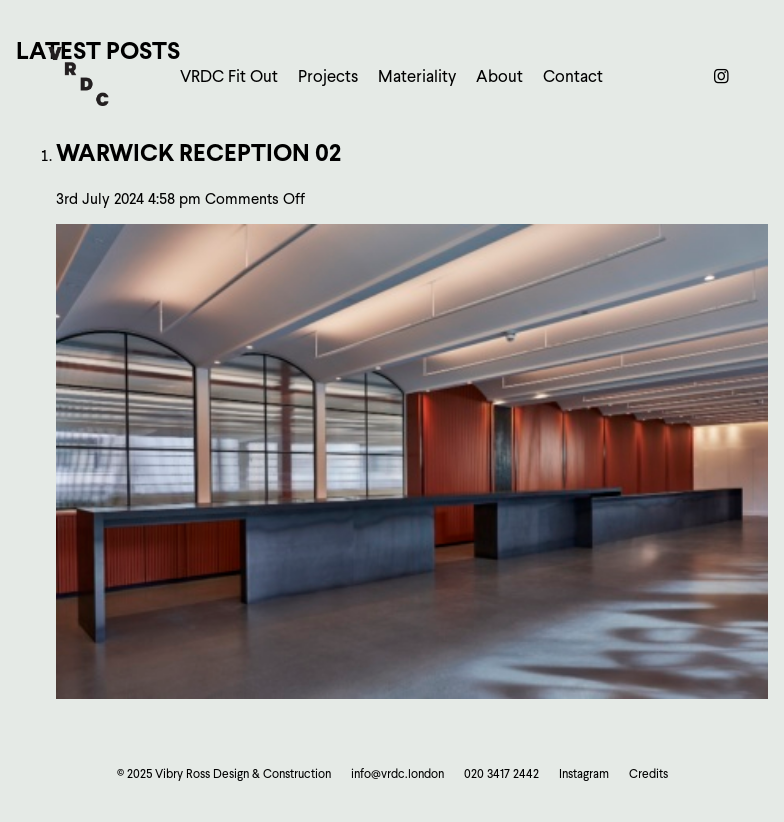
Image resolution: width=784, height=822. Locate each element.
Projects (328, 76)
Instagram (584, 773)
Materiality (417, 76)
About (499, 76)
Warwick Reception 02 (198, 152)
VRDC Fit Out (229, 76)
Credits (648, 773)
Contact (573, 76)
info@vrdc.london (397, 773)
